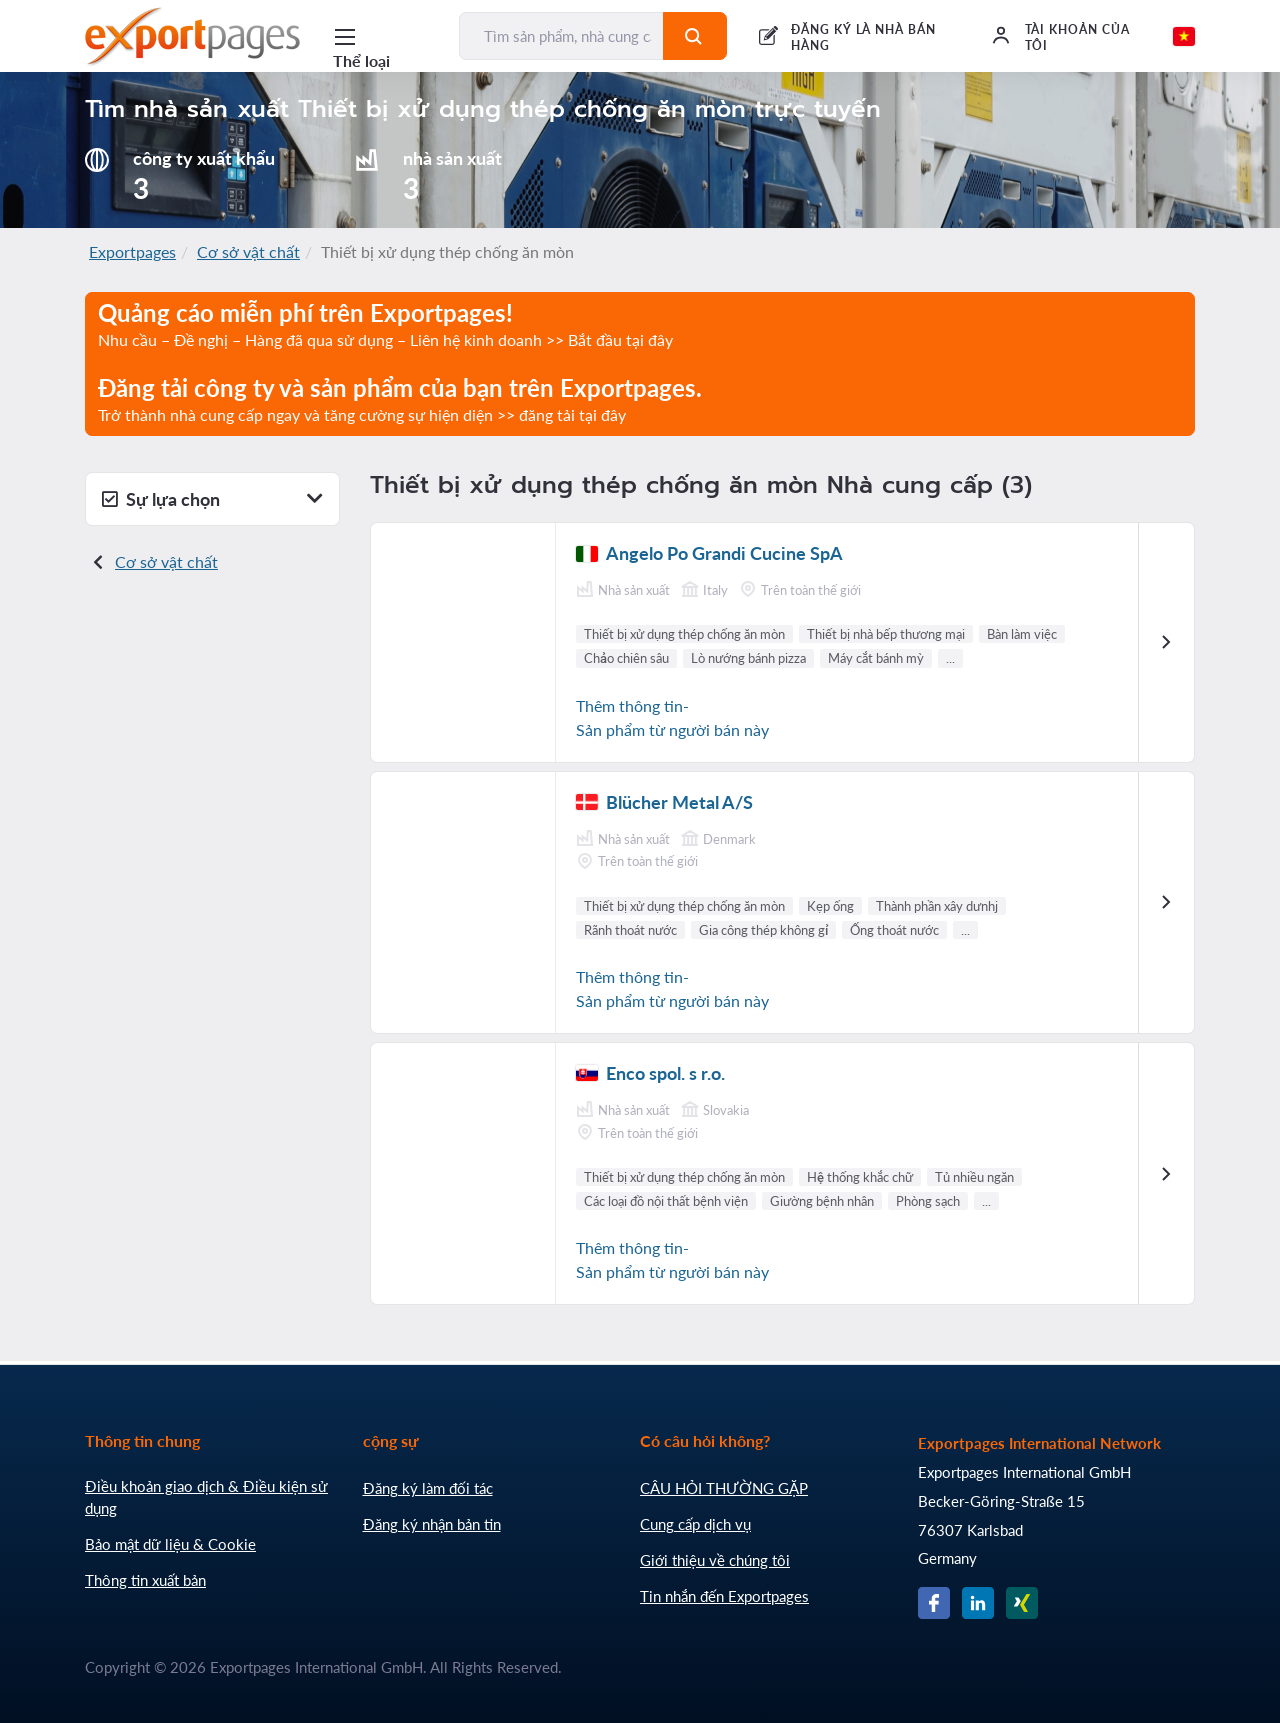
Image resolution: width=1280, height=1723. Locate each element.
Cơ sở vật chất (248, 251)
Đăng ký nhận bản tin (432, 1524)
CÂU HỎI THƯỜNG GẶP (724, 1488)
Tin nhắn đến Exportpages (724, 1596)
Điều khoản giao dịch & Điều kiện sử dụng (206, 1497)
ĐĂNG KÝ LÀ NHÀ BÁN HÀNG (863, 37)
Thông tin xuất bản (145, 1580)
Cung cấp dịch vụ (695, 1524)
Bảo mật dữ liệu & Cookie (170, 1544)
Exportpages (132, 251)
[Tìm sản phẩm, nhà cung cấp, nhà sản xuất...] (562, 36)
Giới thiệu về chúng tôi (715, 1560)
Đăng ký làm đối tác (428, 1488)
